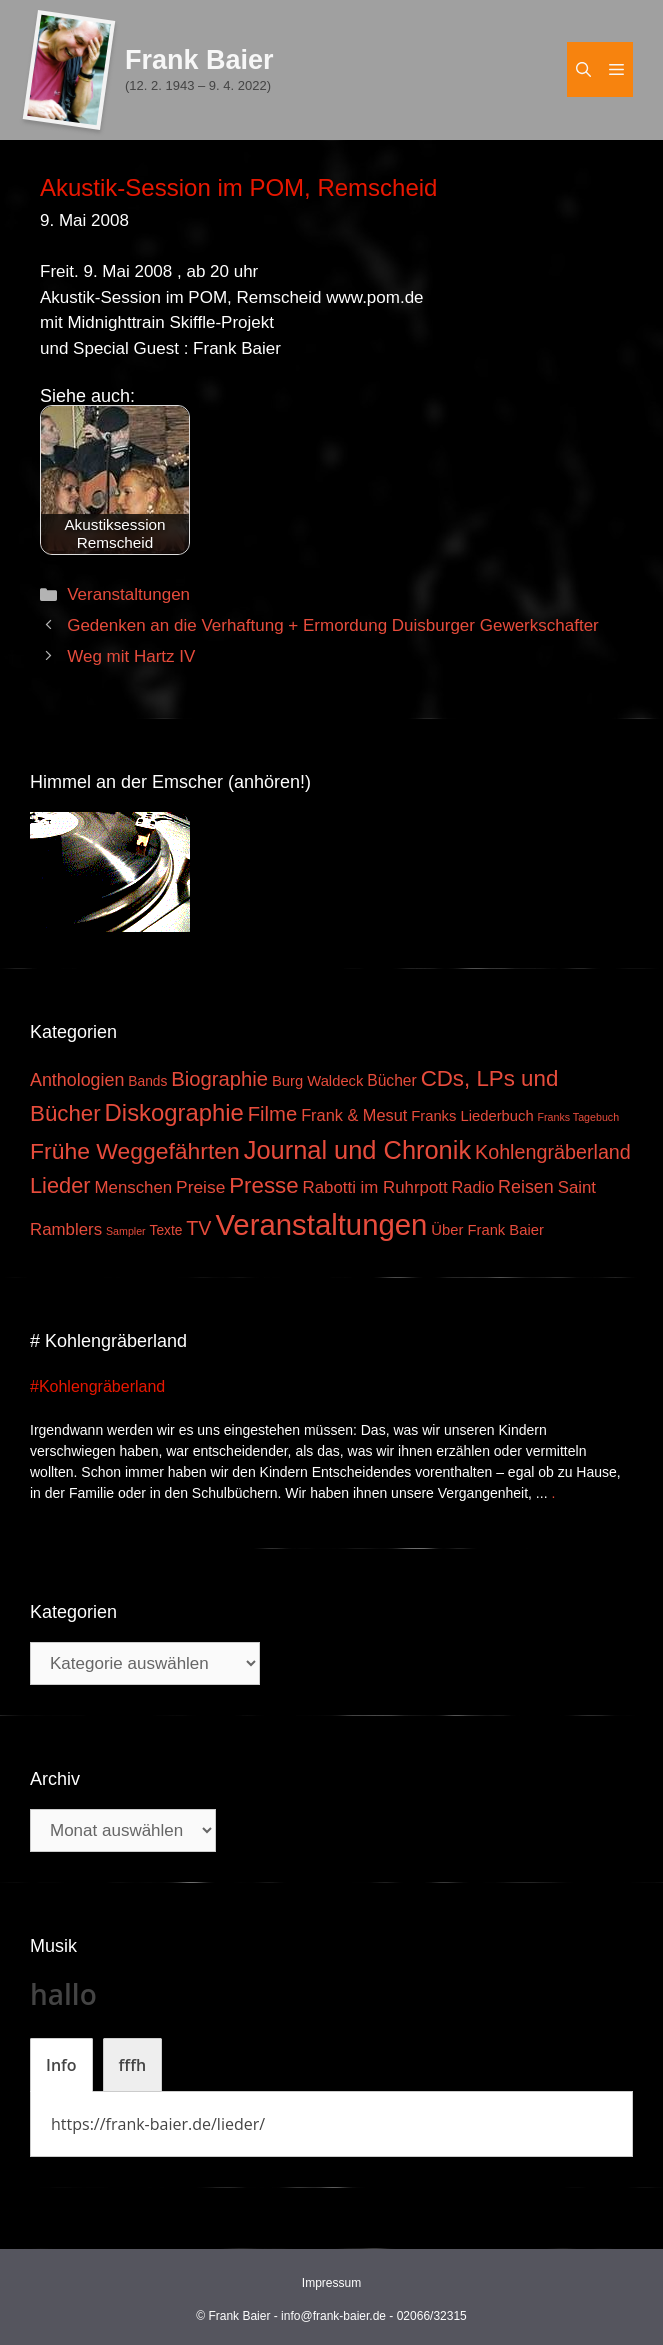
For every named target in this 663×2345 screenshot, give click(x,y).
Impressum (331, 2283)
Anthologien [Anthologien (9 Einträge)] (77, 1080)
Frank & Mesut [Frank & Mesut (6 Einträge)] (354, 1115)
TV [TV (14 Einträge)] (198, 1228)
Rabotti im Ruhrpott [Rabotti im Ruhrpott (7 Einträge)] (375, 1187)
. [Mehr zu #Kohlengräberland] (553, 1493)
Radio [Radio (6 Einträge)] (473, 1187)
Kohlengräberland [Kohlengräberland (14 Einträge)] (553, 1152)
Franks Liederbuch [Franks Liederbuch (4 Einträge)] (472, 1116)
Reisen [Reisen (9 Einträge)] (526, 1187)
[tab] (61, 2065)
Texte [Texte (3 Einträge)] (166, 1230)
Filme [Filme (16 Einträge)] (273, 1114)
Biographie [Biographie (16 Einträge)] (219, 1079)
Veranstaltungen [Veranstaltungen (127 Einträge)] (321, 1224)
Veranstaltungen (128, 594)
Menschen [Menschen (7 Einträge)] (133, 1187)
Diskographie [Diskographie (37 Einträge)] (174, 1112)
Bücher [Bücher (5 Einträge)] (391, 1080)
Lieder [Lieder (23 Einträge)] (60, 1185)
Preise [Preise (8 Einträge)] (200, 1187)
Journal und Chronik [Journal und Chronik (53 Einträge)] (357, 1150)
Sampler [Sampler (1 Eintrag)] (126, 1231)
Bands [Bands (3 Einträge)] (147, 1081)
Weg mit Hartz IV (131, 656)
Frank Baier (199, 60)
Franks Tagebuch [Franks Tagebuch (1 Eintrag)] (579, 1117)
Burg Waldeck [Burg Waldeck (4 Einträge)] (317, 1081)
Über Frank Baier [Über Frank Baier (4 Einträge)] (487, 1230)
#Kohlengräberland (97, 1386)
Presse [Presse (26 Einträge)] (263, 1185)
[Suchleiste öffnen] (583, 69)
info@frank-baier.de (333, 2316)
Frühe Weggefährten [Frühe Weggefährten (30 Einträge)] (135, 1151)
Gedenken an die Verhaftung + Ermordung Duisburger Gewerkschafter (333, 625)
